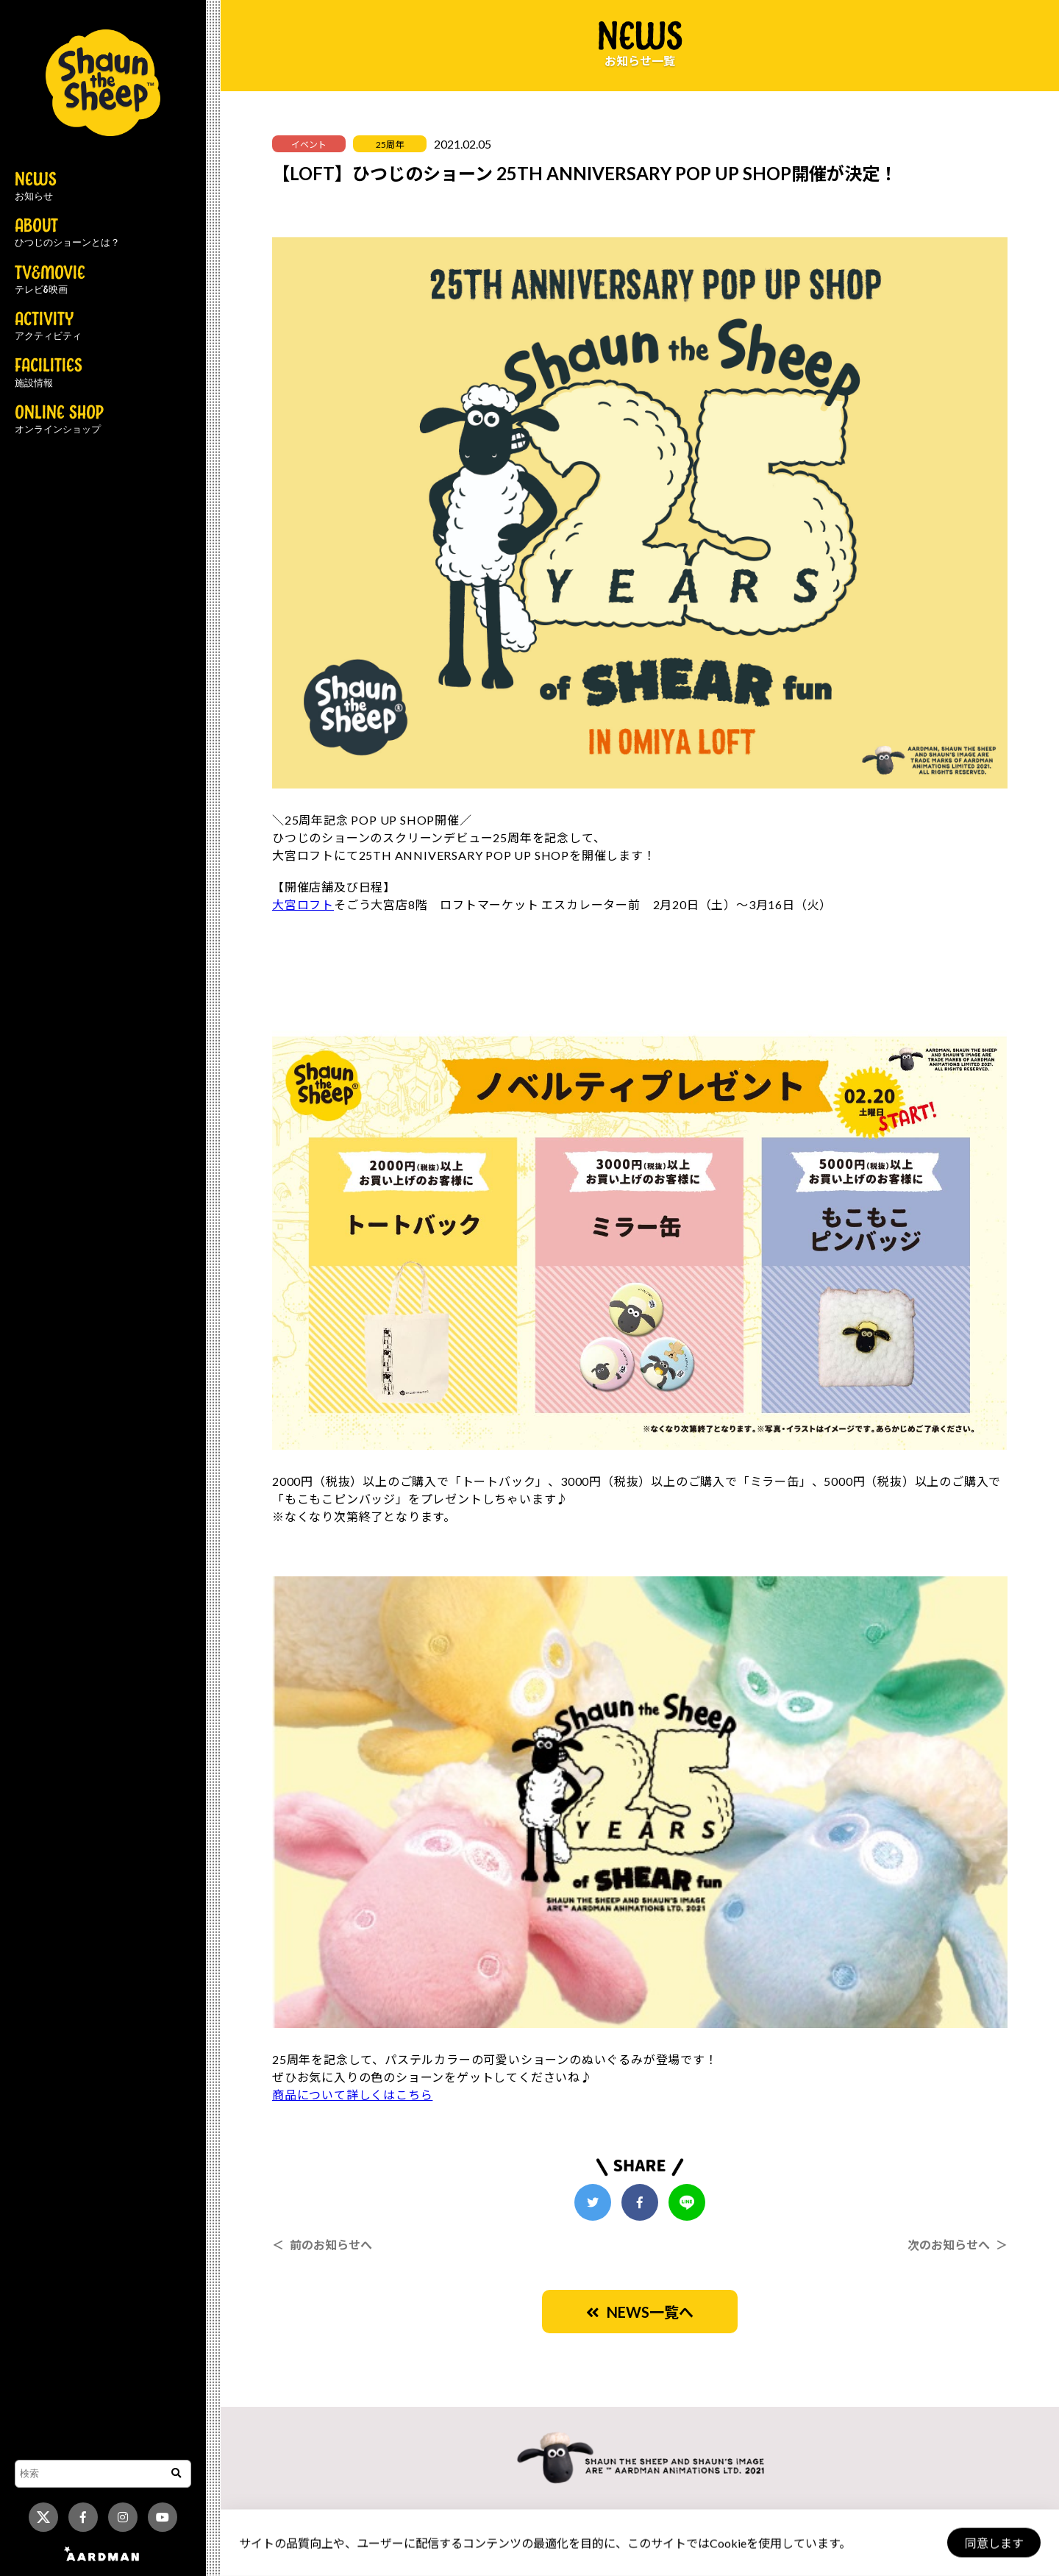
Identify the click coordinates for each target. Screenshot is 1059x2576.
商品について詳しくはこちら (352, 2095)
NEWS (36, 187)
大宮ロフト (303, 904)
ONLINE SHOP (59, 420)
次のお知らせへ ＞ (958, 2245)
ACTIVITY (48, 327)
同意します (993, 2543)
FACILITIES (48, 373)
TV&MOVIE (50, 280)
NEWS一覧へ (639, 2312)
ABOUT (67, 233)
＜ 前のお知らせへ (322, 2245)
